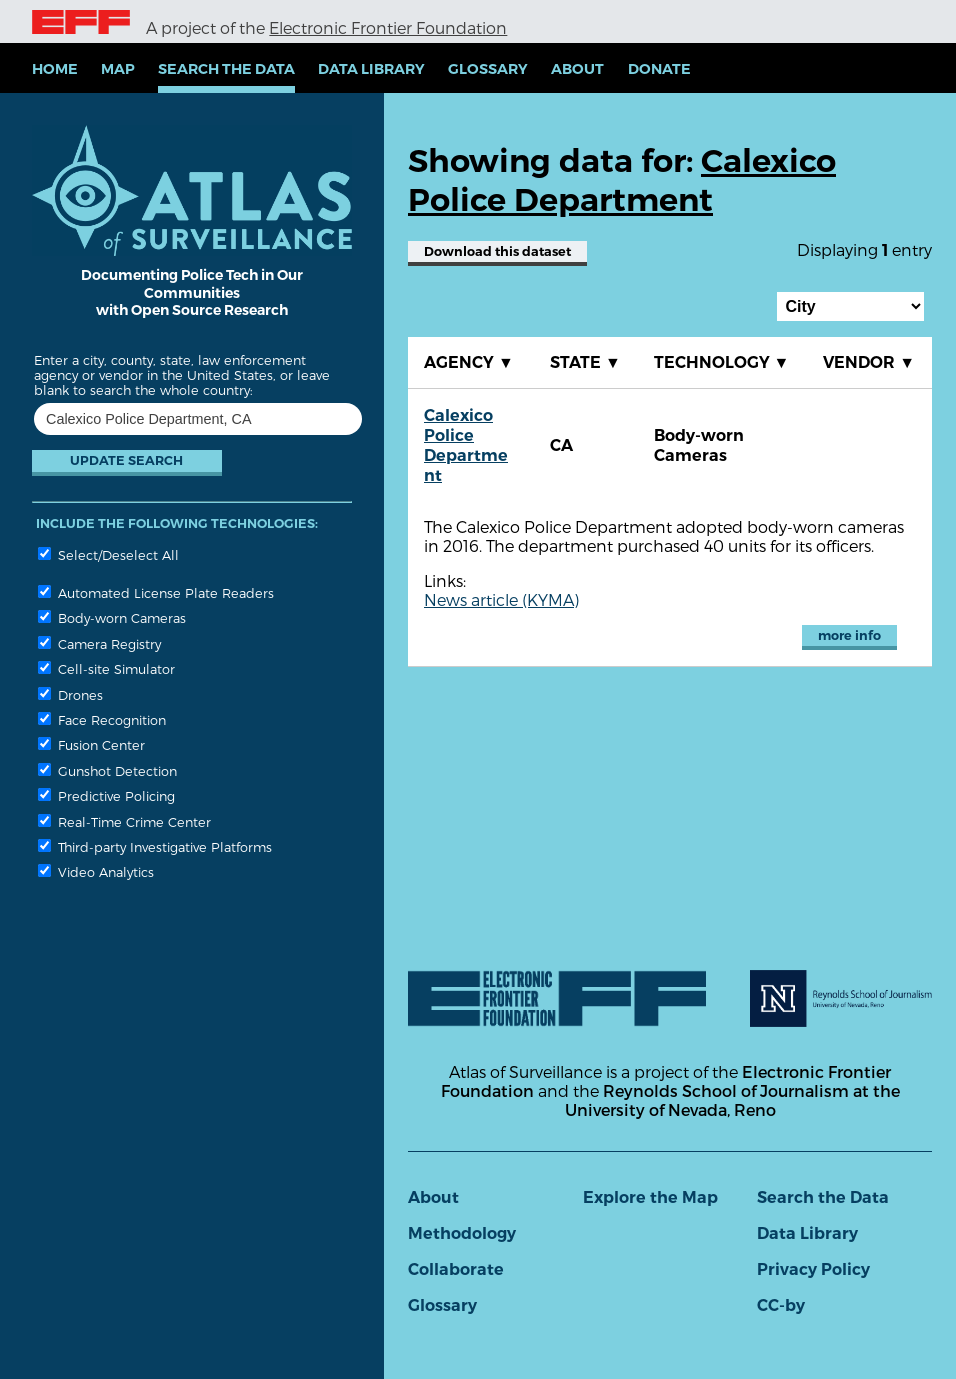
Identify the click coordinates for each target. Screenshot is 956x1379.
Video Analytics (96, 871)
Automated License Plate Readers (156, 592)
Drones (70, 694)
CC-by (781, 1305)
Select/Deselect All (108, 554)
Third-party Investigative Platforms (155, 846)
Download (497, 251)
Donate (659, 69)
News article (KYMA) (501, 599)
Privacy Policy (813, 1269)
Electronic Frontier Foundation (388, 27)
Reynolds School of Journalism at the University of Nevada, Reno (732, 1100)
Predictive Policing (106, 795)
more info (849, 635)
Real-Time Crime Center (124, 821)
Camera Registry (99, 643)
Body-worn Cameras (112, 617)
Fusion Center (91, 744)
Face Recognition (102, 719)
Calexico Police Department (466, 445)
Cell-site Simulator (106, 668)
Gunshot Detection (107, 770)
